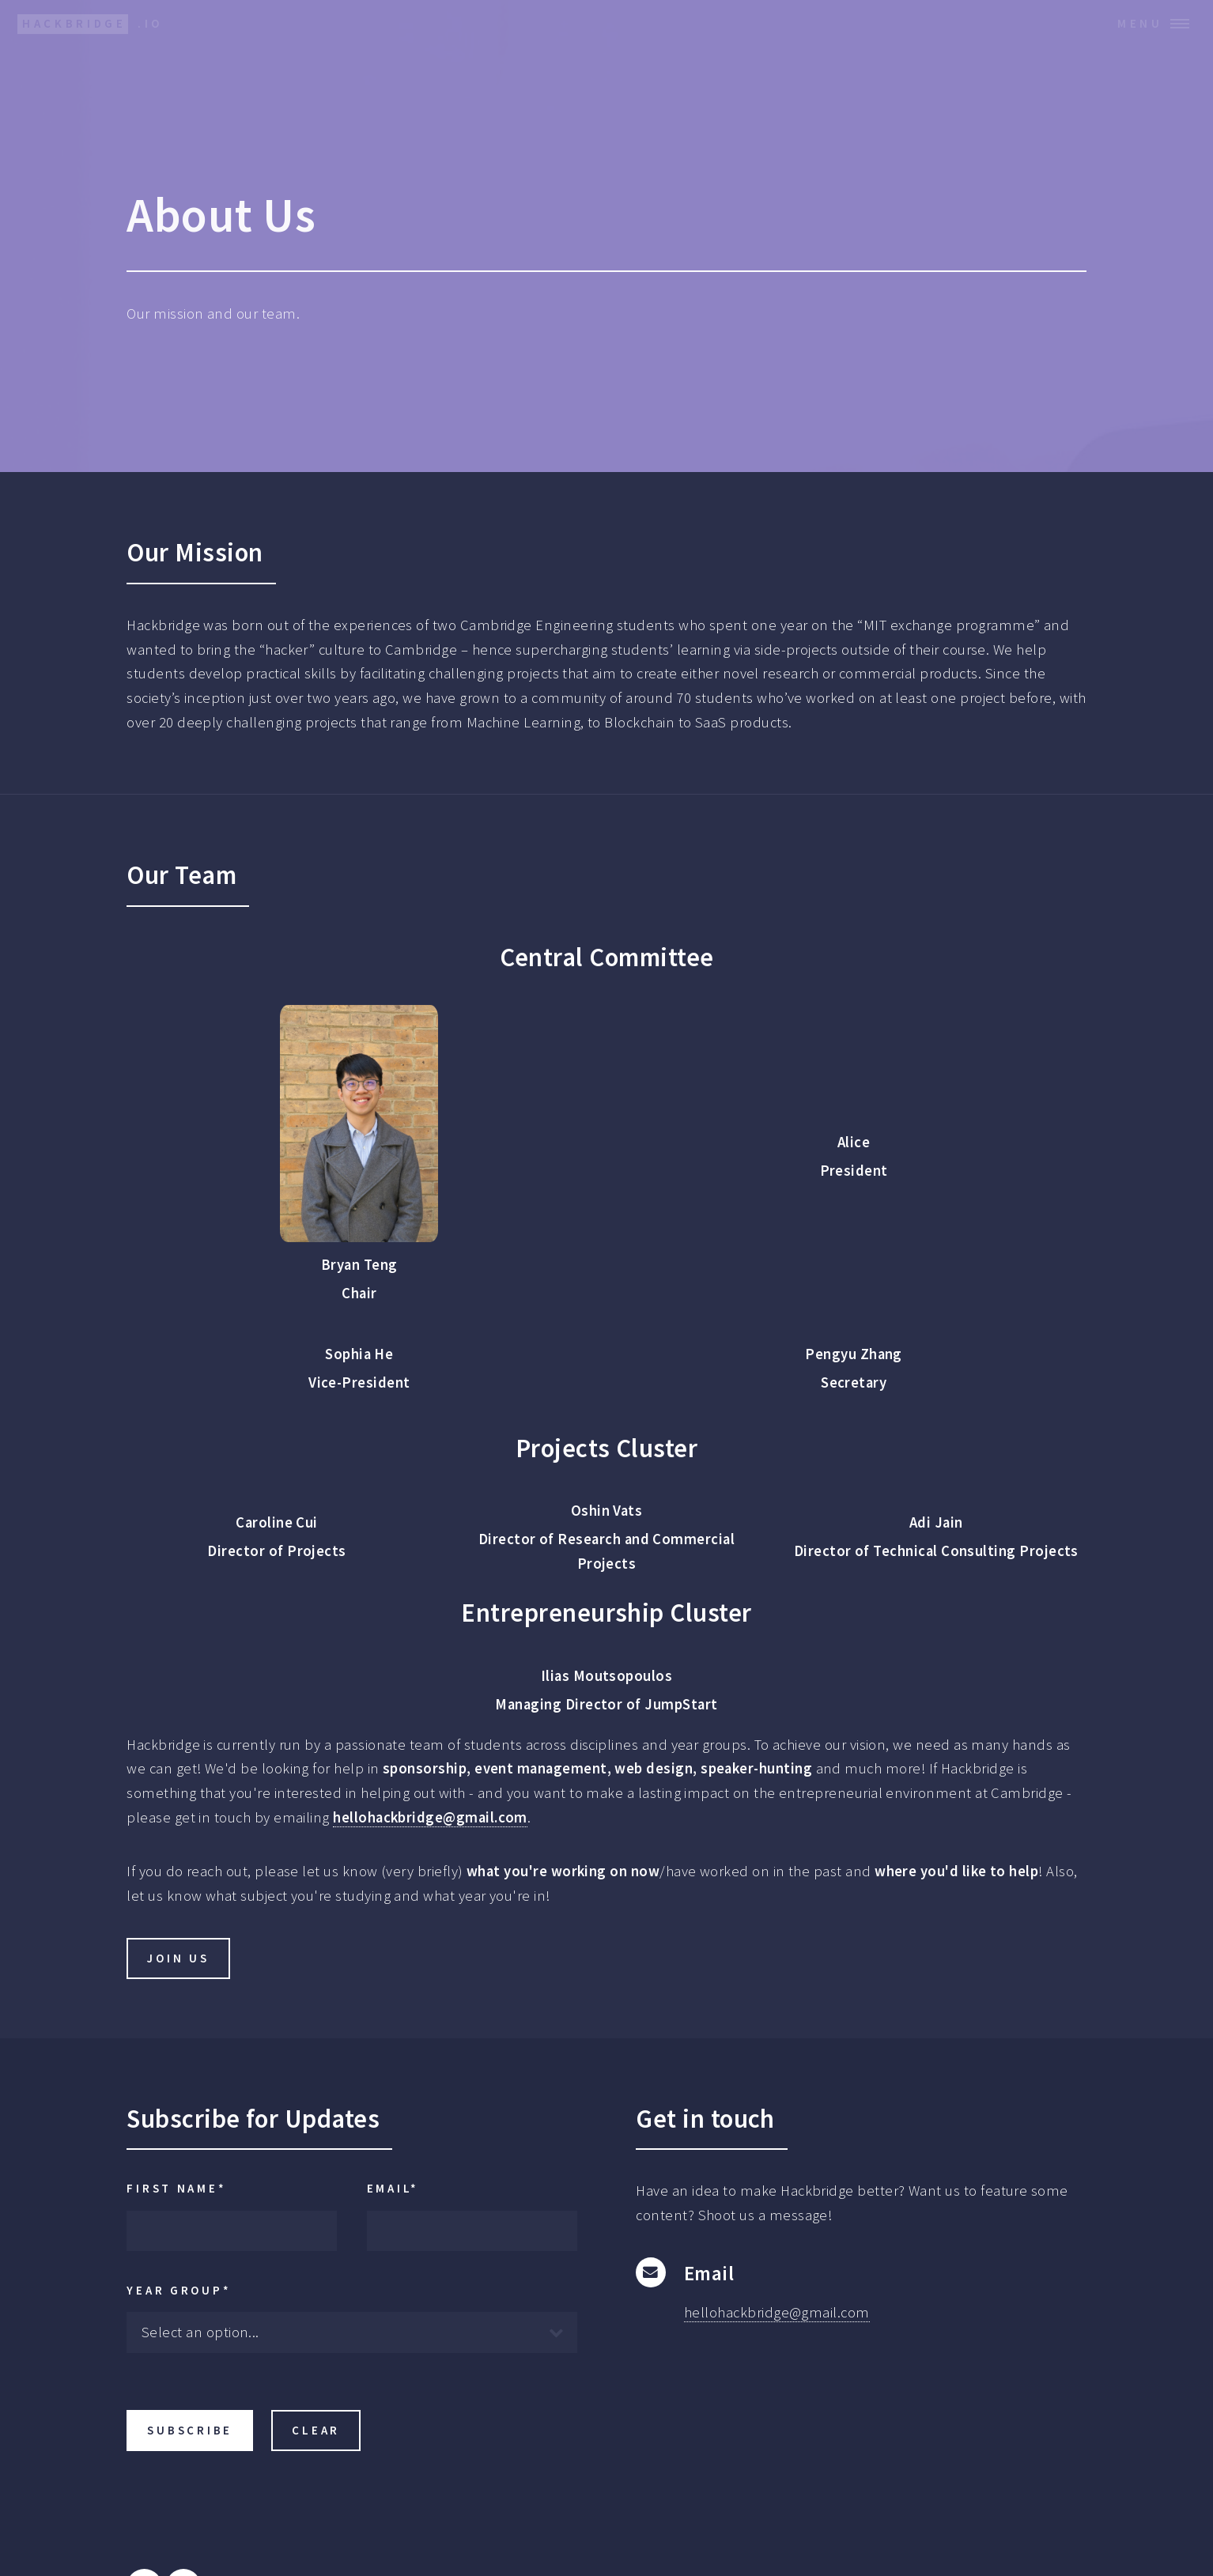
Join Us (178, 1958)
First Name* (176, 2188)
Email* (393, 2188)
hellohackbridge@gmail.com (430, 1817)
